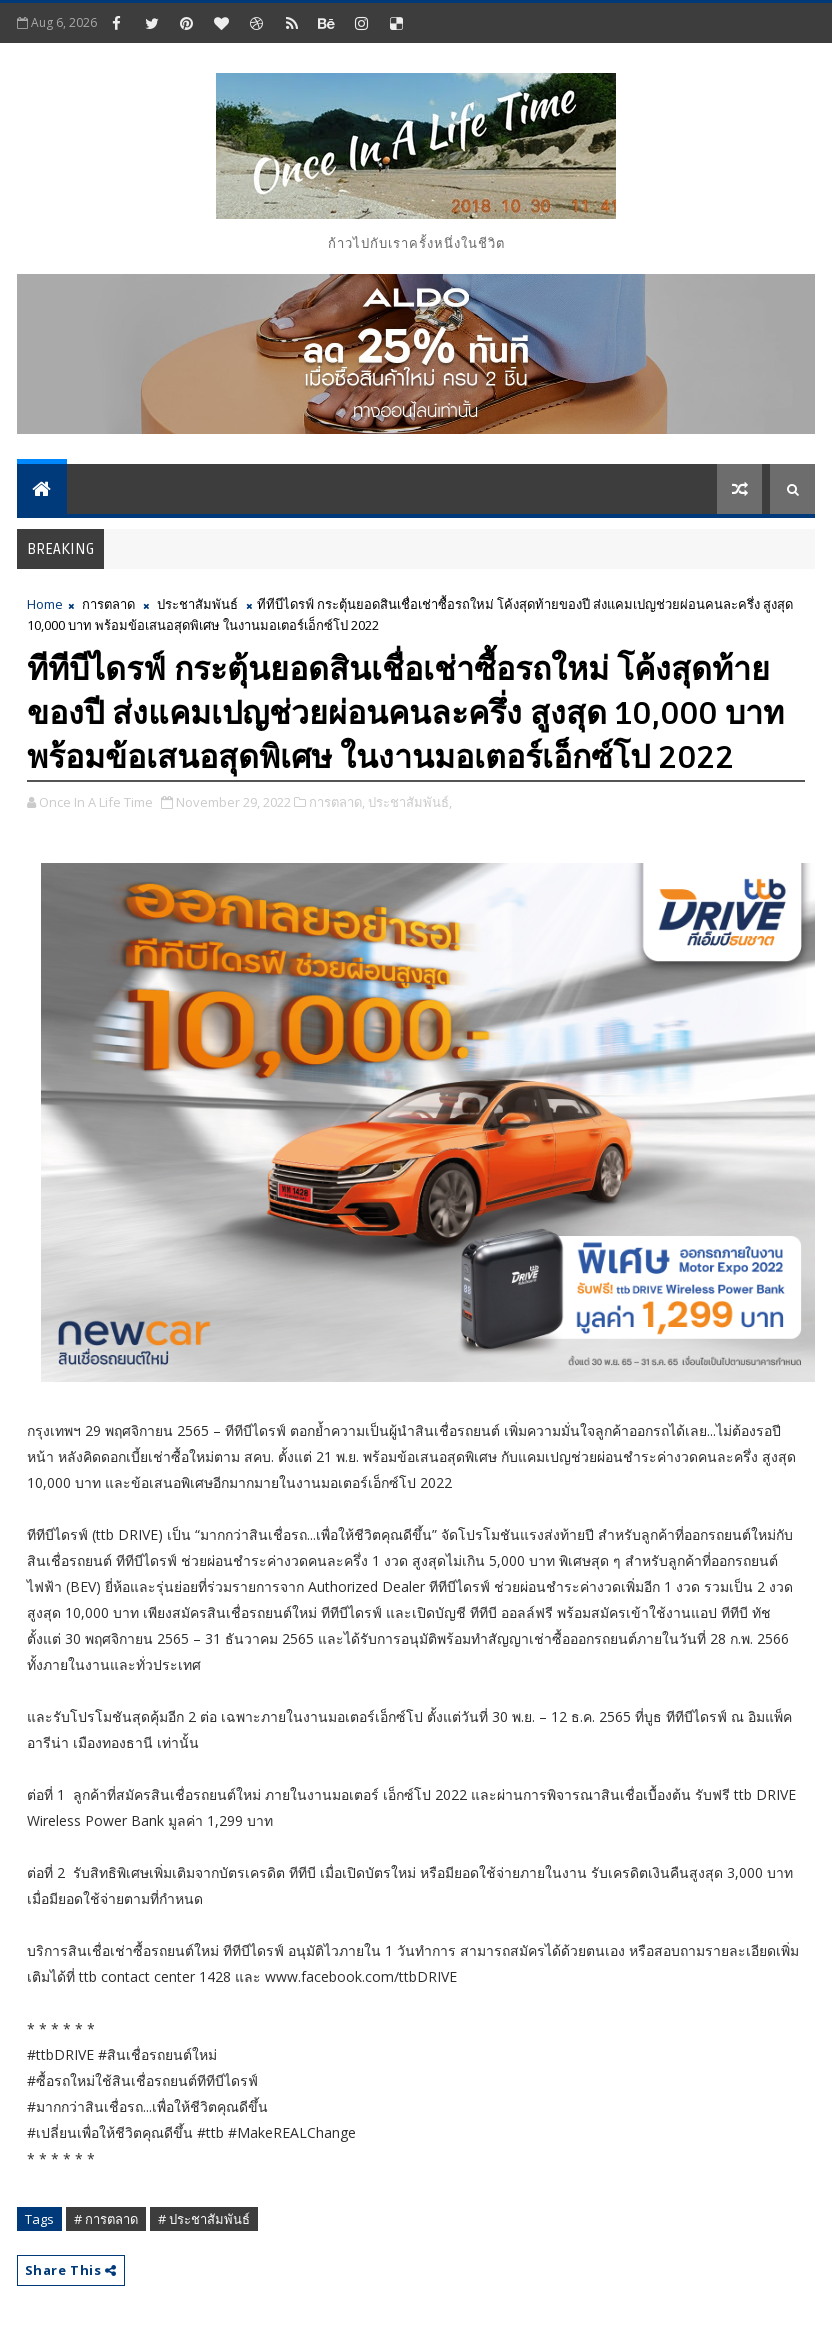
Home (45, 604)
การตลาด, (337, 802)
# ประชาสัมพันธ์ (204, 2219)
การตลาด (108, 604)
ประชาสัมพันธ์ (197, 604)
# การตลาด (106, 2219)
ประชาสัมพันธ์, (410, 802)
